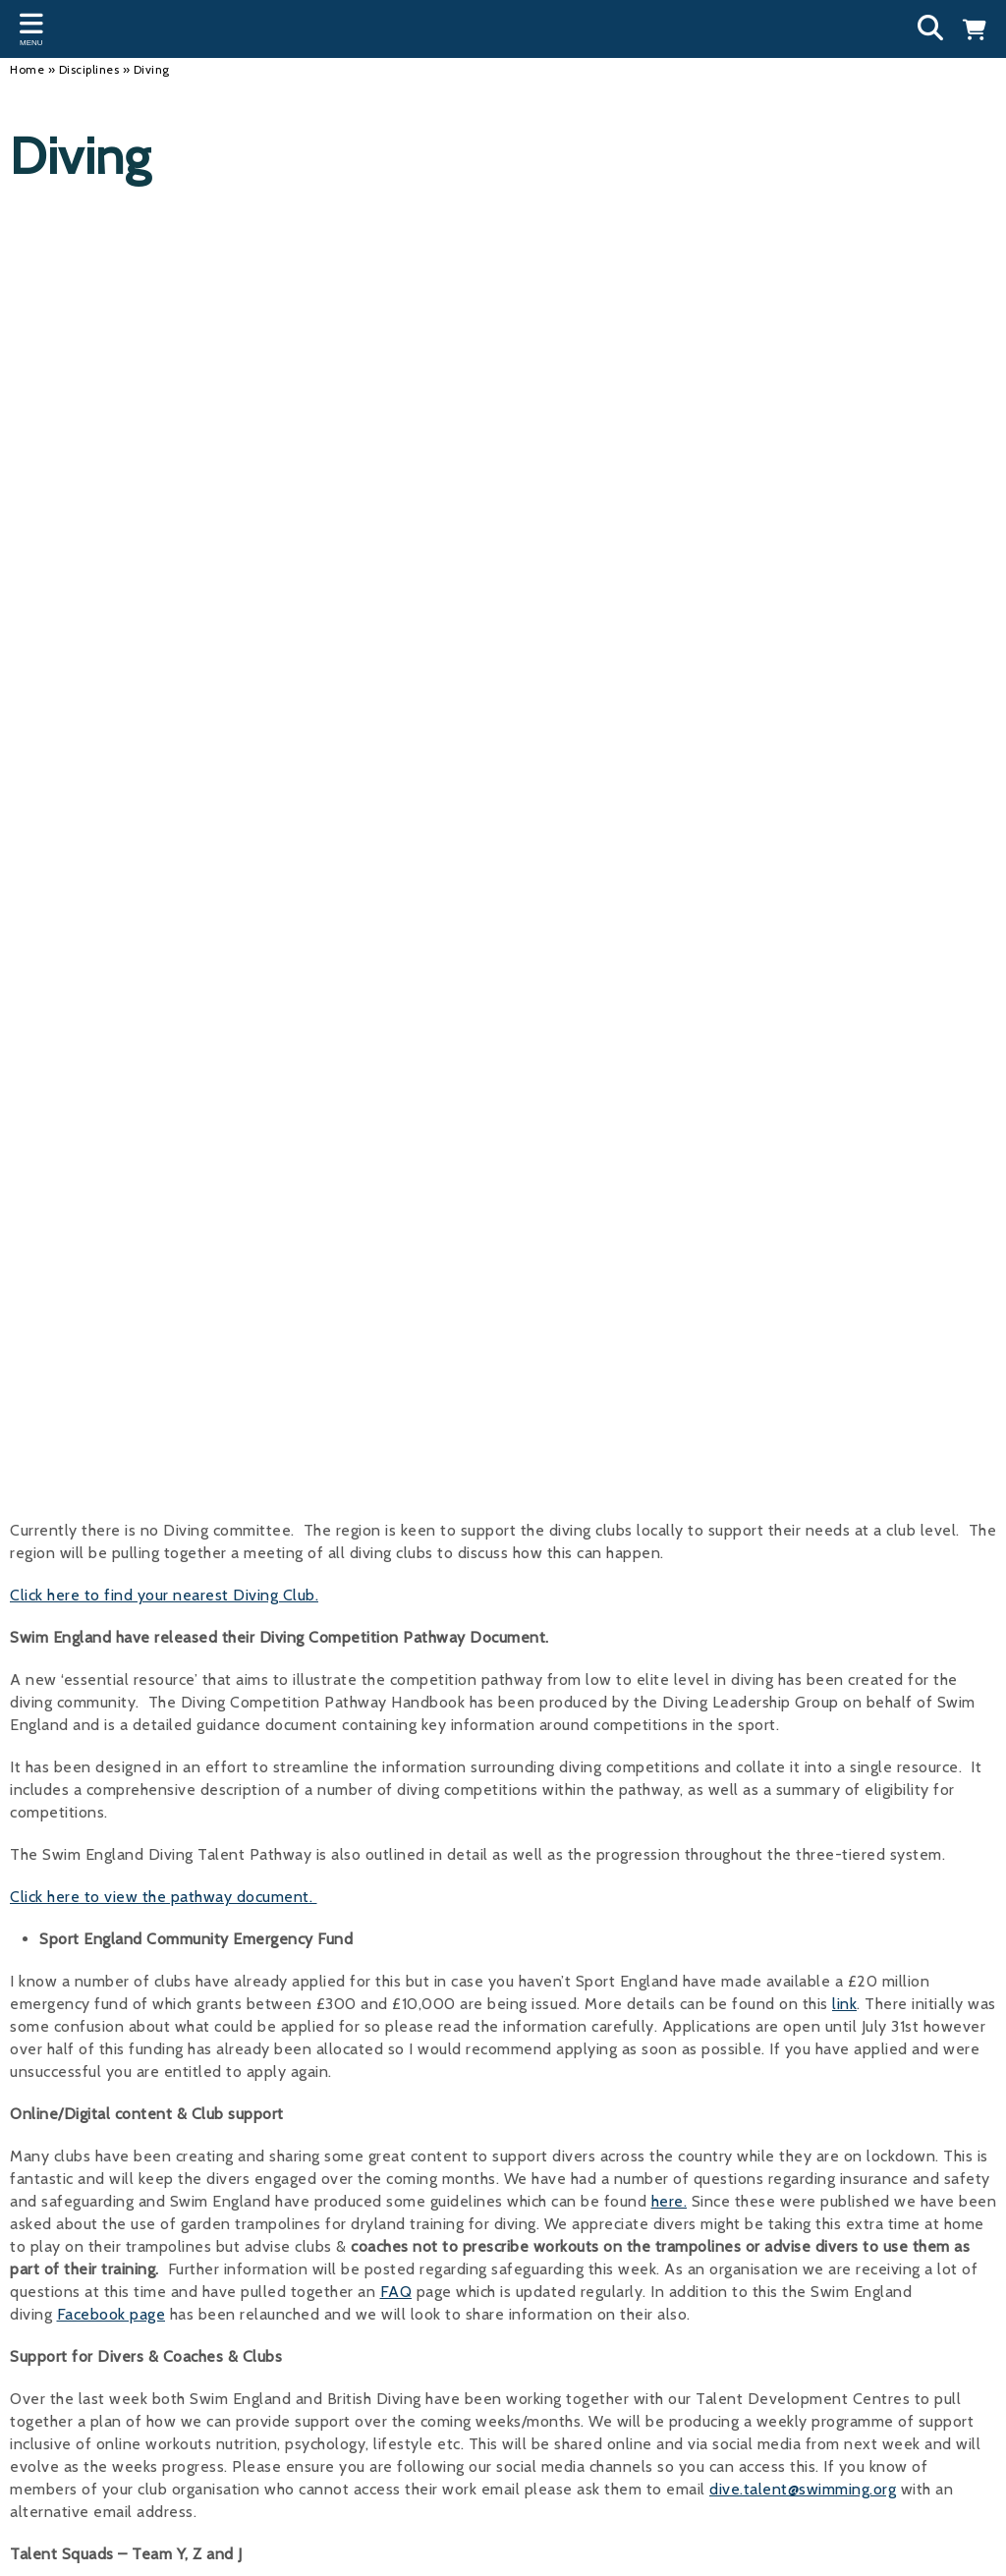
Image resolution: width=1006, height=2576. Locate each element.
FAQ (396, 2291)
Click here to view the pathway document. (163, 1896)
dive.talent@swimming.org (802, 2489)
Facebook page (111, 2314)
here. (669, 2201)
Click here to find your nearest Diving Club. (164, 1595)
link (844, 2003)
